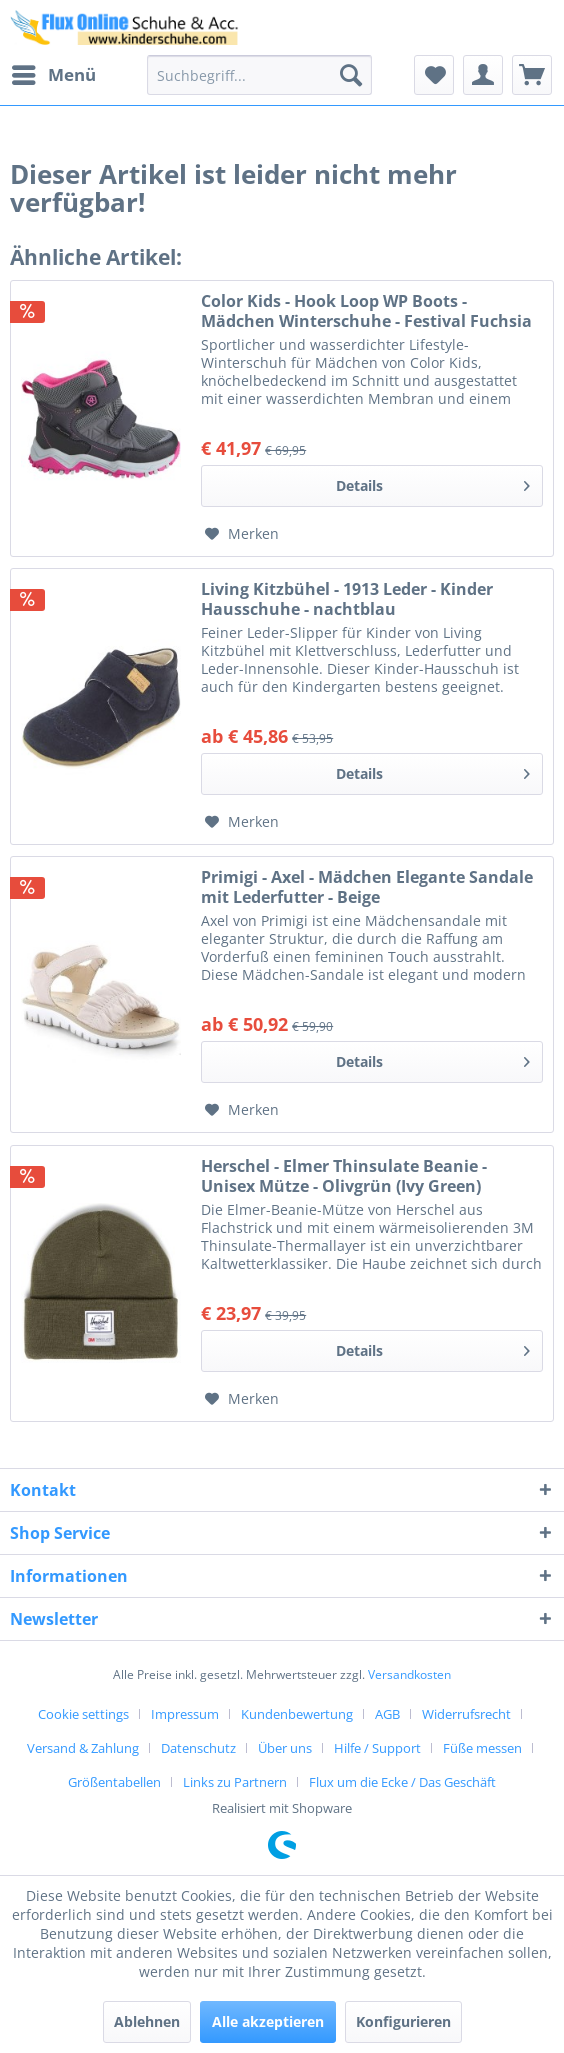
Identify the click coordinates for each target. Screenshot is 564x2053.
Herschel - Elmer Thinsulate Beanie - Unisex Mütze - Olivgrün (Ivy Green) (344, 1176)
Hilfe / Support (377, 1748)
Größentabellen (114, 1782)
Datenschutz (198, 1748)
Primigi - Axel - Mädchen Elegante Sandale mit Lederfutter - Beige (367, 887)
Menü (54, 72)
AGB (387, 1714)
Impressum (185, 1714)
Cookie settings (83, 1714)
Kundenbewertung (297, 1714)
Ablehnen (147, 2021)
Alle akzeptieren (268, 2021)
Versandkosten (409, 1674)
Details (433, 482)
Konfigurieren (403, 2021)
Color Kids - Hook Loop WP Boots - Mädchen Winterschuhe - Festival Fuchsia (366, 311)
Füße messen (482, 1748)
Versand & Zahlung (83, 1748)
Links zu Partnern (235, 1782)
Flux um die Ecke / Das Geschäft (402, 1782)
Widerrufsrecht (466, 1714)
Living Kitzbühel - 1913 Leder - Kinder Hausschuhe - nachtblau (347, 599)
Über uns (285, 1748)
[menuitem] (53, 75)
